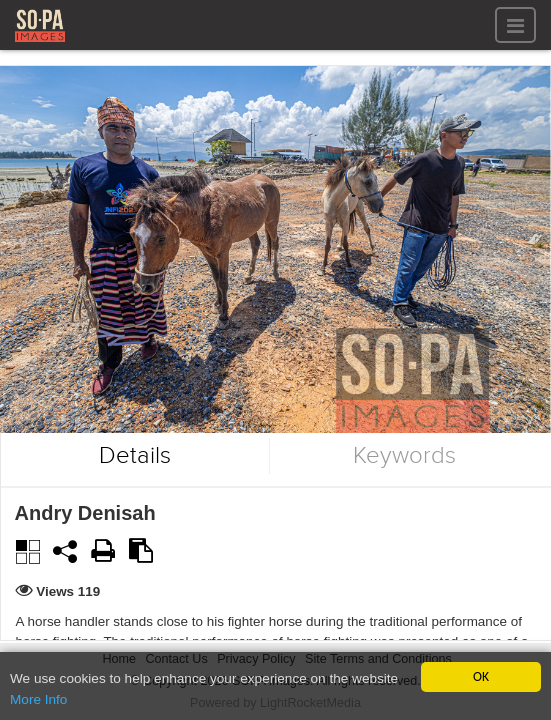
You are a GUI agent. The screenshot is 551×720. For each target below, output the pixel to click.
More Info (38, 700)
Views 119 (69, 591)
